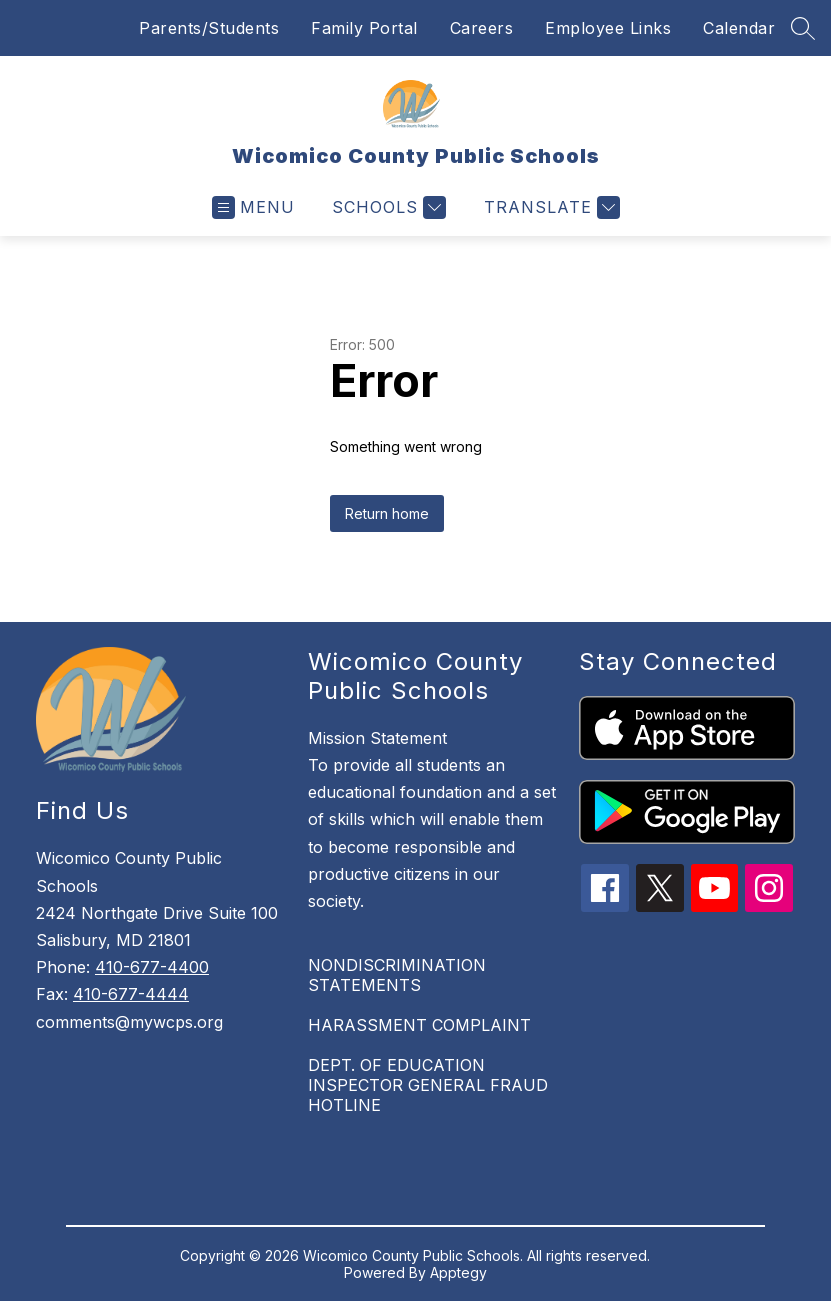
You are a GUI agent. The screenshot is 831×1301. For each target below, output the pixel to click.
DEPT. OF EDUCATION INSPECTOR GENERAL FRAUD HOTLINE (428, 1085)
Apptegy (458, 1272)
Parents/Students (209, 28)
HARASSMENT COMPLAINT (419, 1025)
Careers (482, 28)
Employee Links (608, 28)
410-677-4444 (131, 994)
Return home (387, 513)
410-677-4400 (152, 967)
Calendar (739, 28)
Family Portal (364, 28)
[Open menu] (253, 207)
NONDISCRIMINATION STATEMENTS (397, 975)
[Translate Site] (549, 207)
